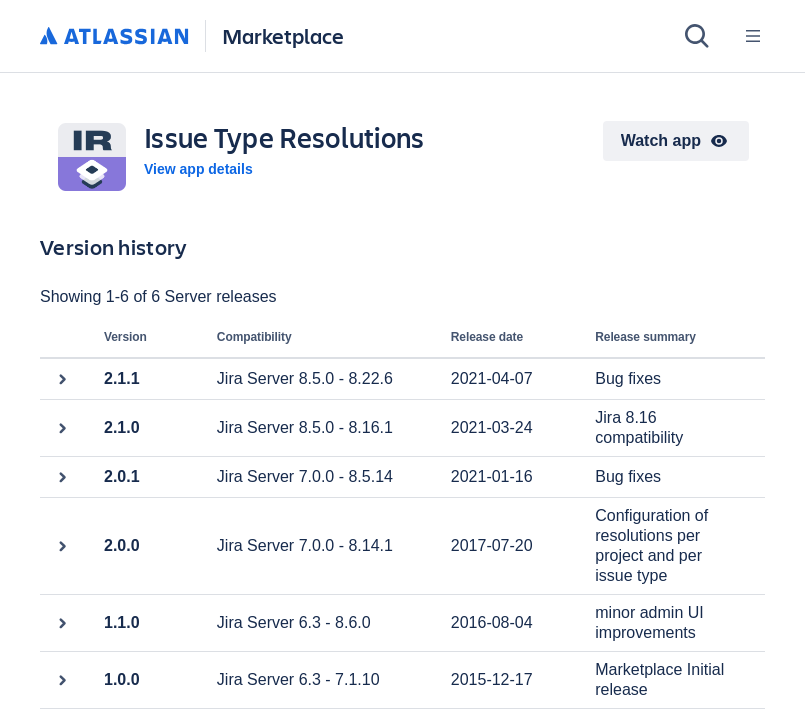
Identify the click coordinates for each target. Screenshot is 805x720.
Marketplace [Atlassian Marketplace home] (283, 35)
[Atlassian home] (114, 37)
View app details (198, 169)
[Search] (697, 36)
